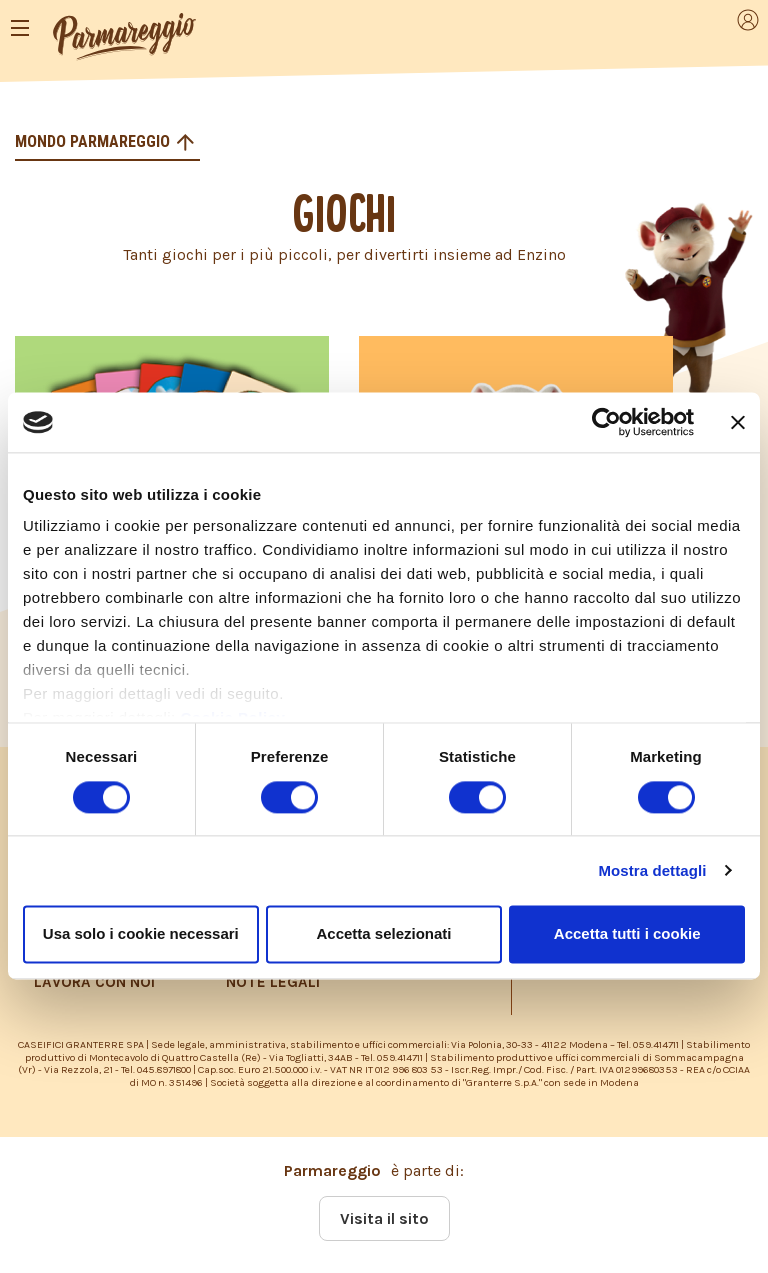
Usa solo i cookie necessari (141, 933)
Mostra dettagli (652, 870)
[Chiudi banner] (738, 422)
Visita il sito (384, 1218)
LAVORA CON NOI (94, 982)
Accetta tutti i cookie (627, 933)
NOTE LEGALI (273, 982)
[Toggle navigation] (20, 28)
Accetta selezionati (383, 933)
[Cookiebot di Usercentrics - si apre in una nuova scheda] (606, 422)
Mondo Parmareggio (94, 141)
